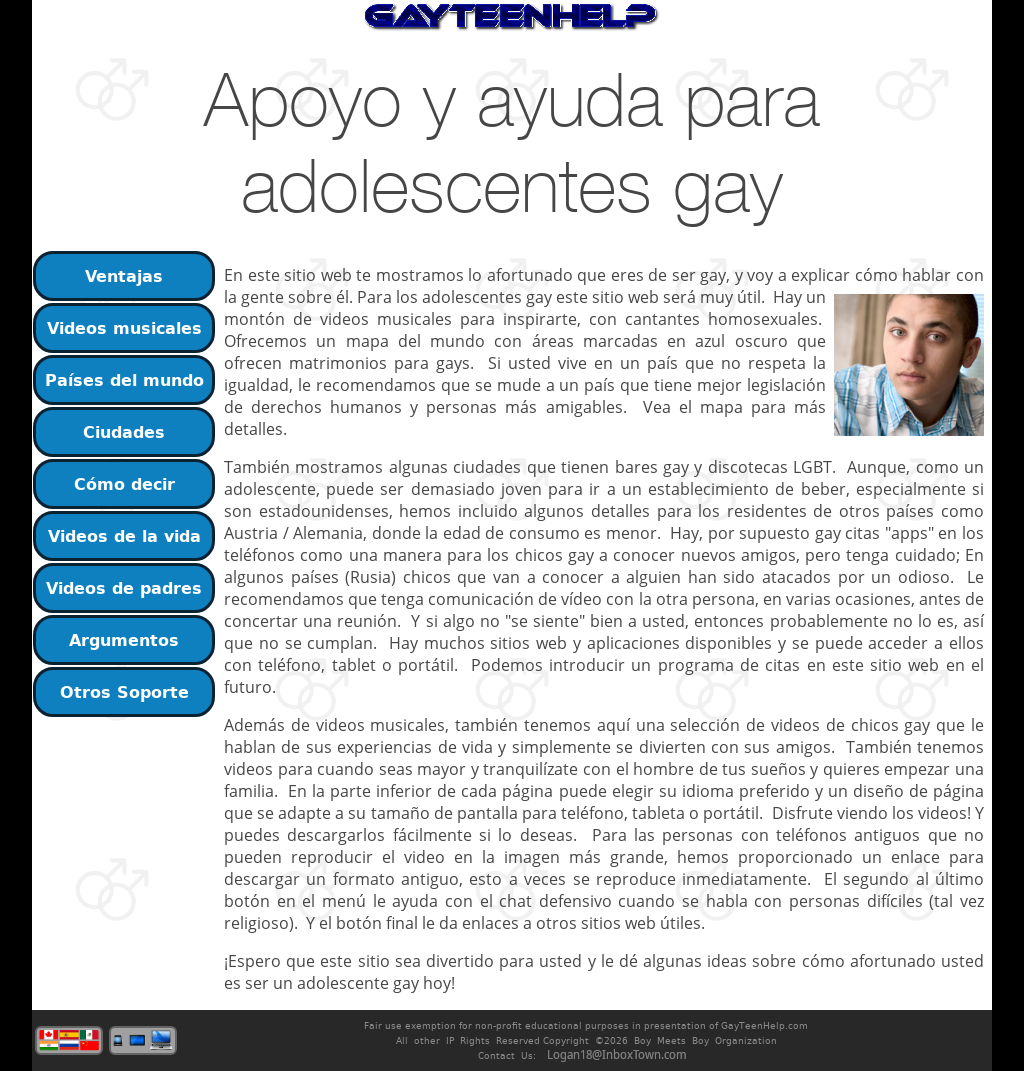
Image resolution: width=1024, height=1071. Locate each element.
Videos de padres (124, 588)
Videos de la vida (124, 536)
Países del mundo (124, 380)
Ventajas (124, 276)
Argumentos (124, 640)
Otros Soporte (124, 692)
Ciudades (124, 432)
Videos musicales (124, 328)
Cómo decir (124, 484)
